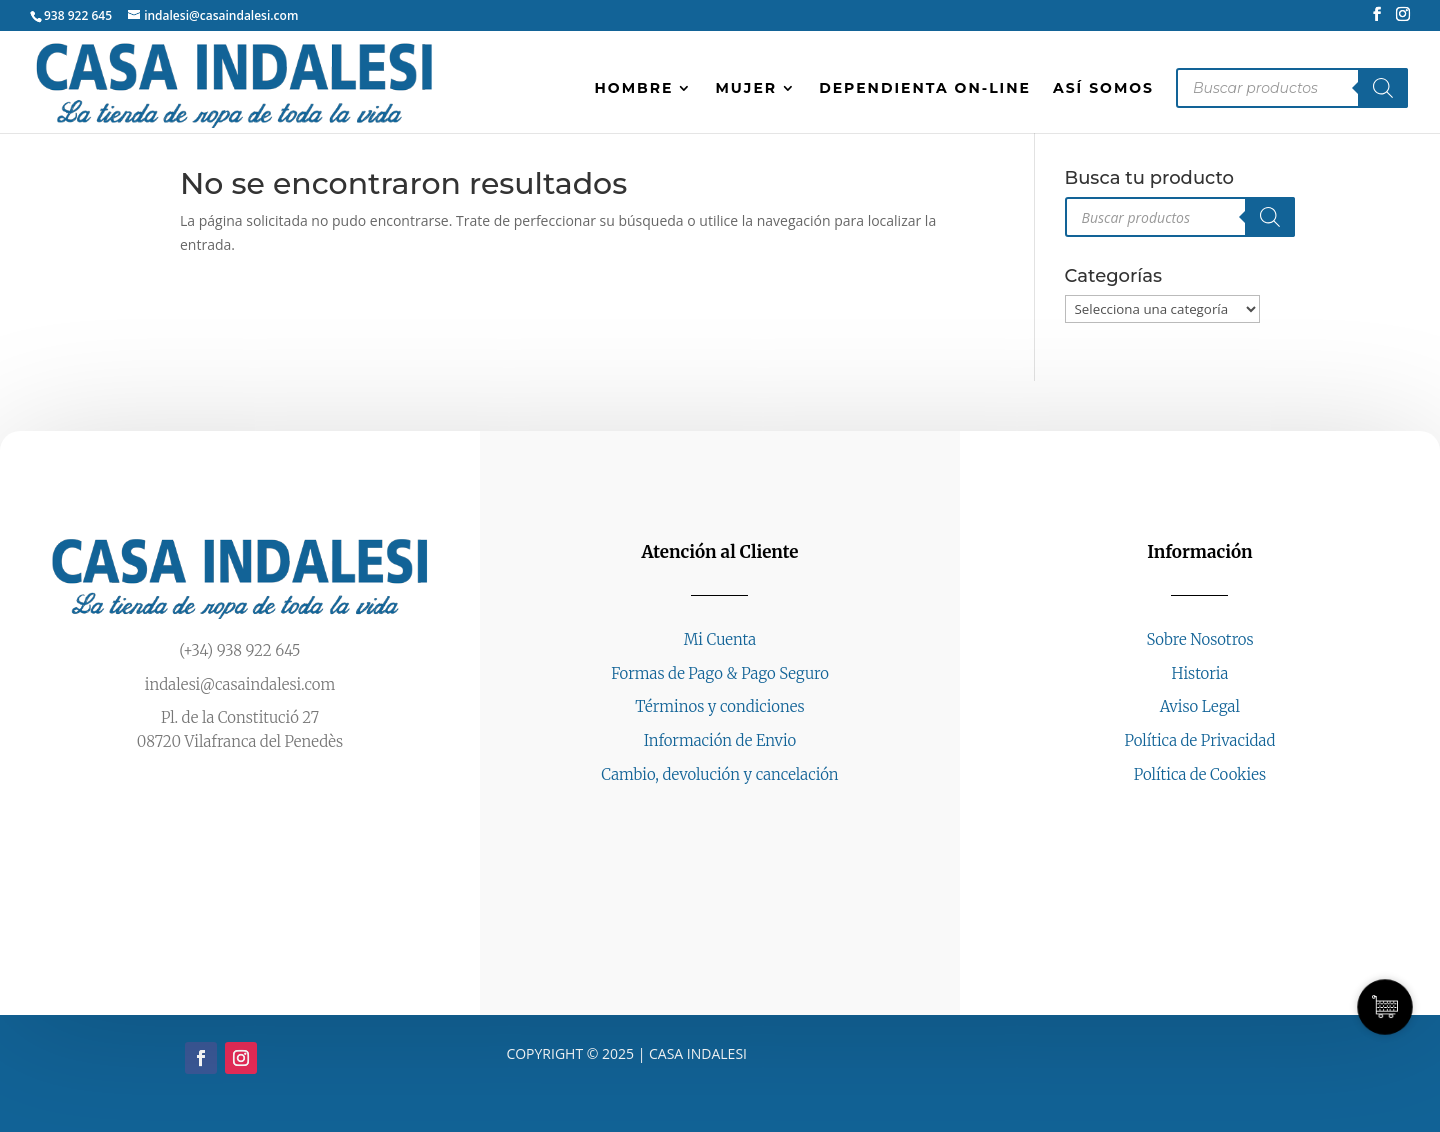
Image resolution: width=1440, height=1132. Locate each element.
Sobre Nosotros (1199, 639)
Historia (1200, 673)
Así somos (1103, 89)
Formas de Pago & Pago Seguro (720, 673)
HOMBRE (634, 89)
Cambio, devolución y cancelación (719, 774)
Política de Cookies (1200, 774)
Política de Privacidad (1200, 740)
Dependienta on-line (925, 89)
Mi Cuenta (720, 639)
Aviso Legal (1200, 706)
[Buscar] (1383, 88)
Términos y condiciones (719, 706)
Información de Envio (720, 740)
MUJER (746, 89)
